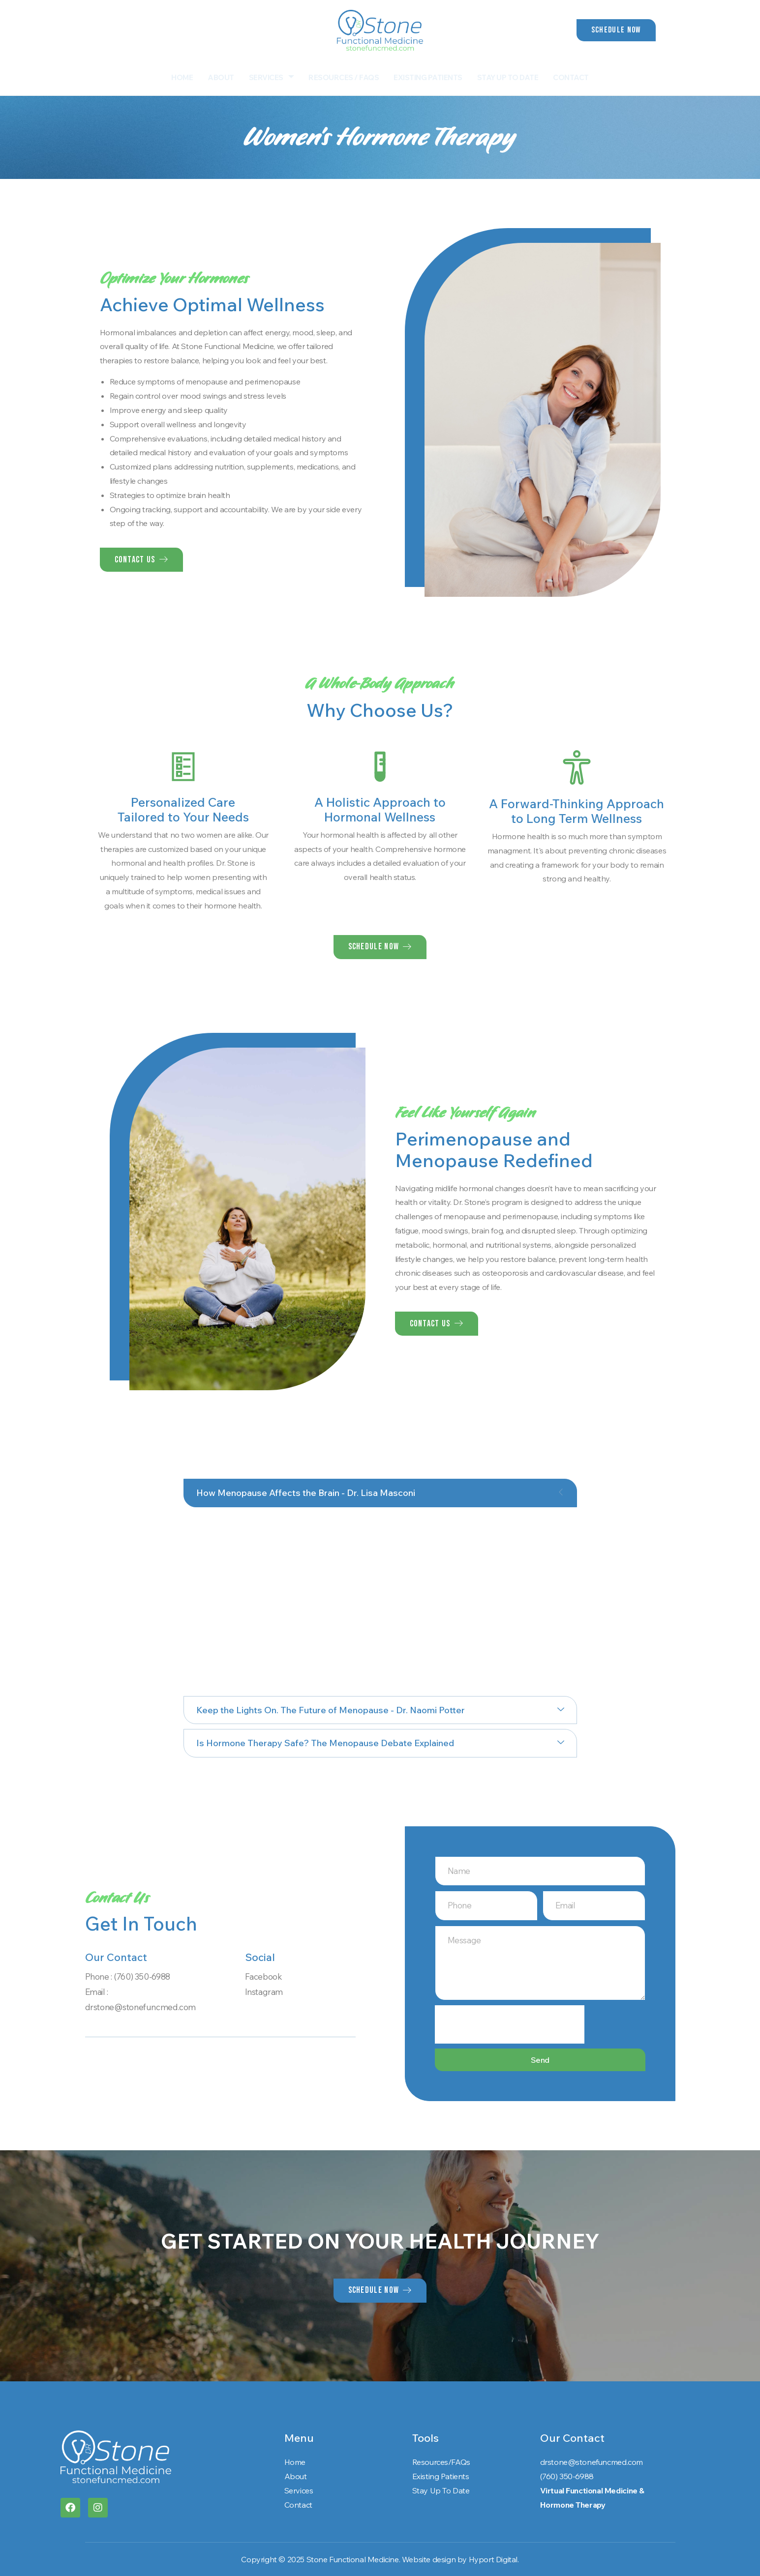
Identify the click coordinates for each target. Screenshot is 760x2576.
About (221, 77)
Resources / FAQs (343, 77)
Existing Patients (428, 77)
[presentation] (509, 2024)
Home (182, 77)
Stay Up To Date (508, 77)
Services (271, 77)
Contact (571, 77)
